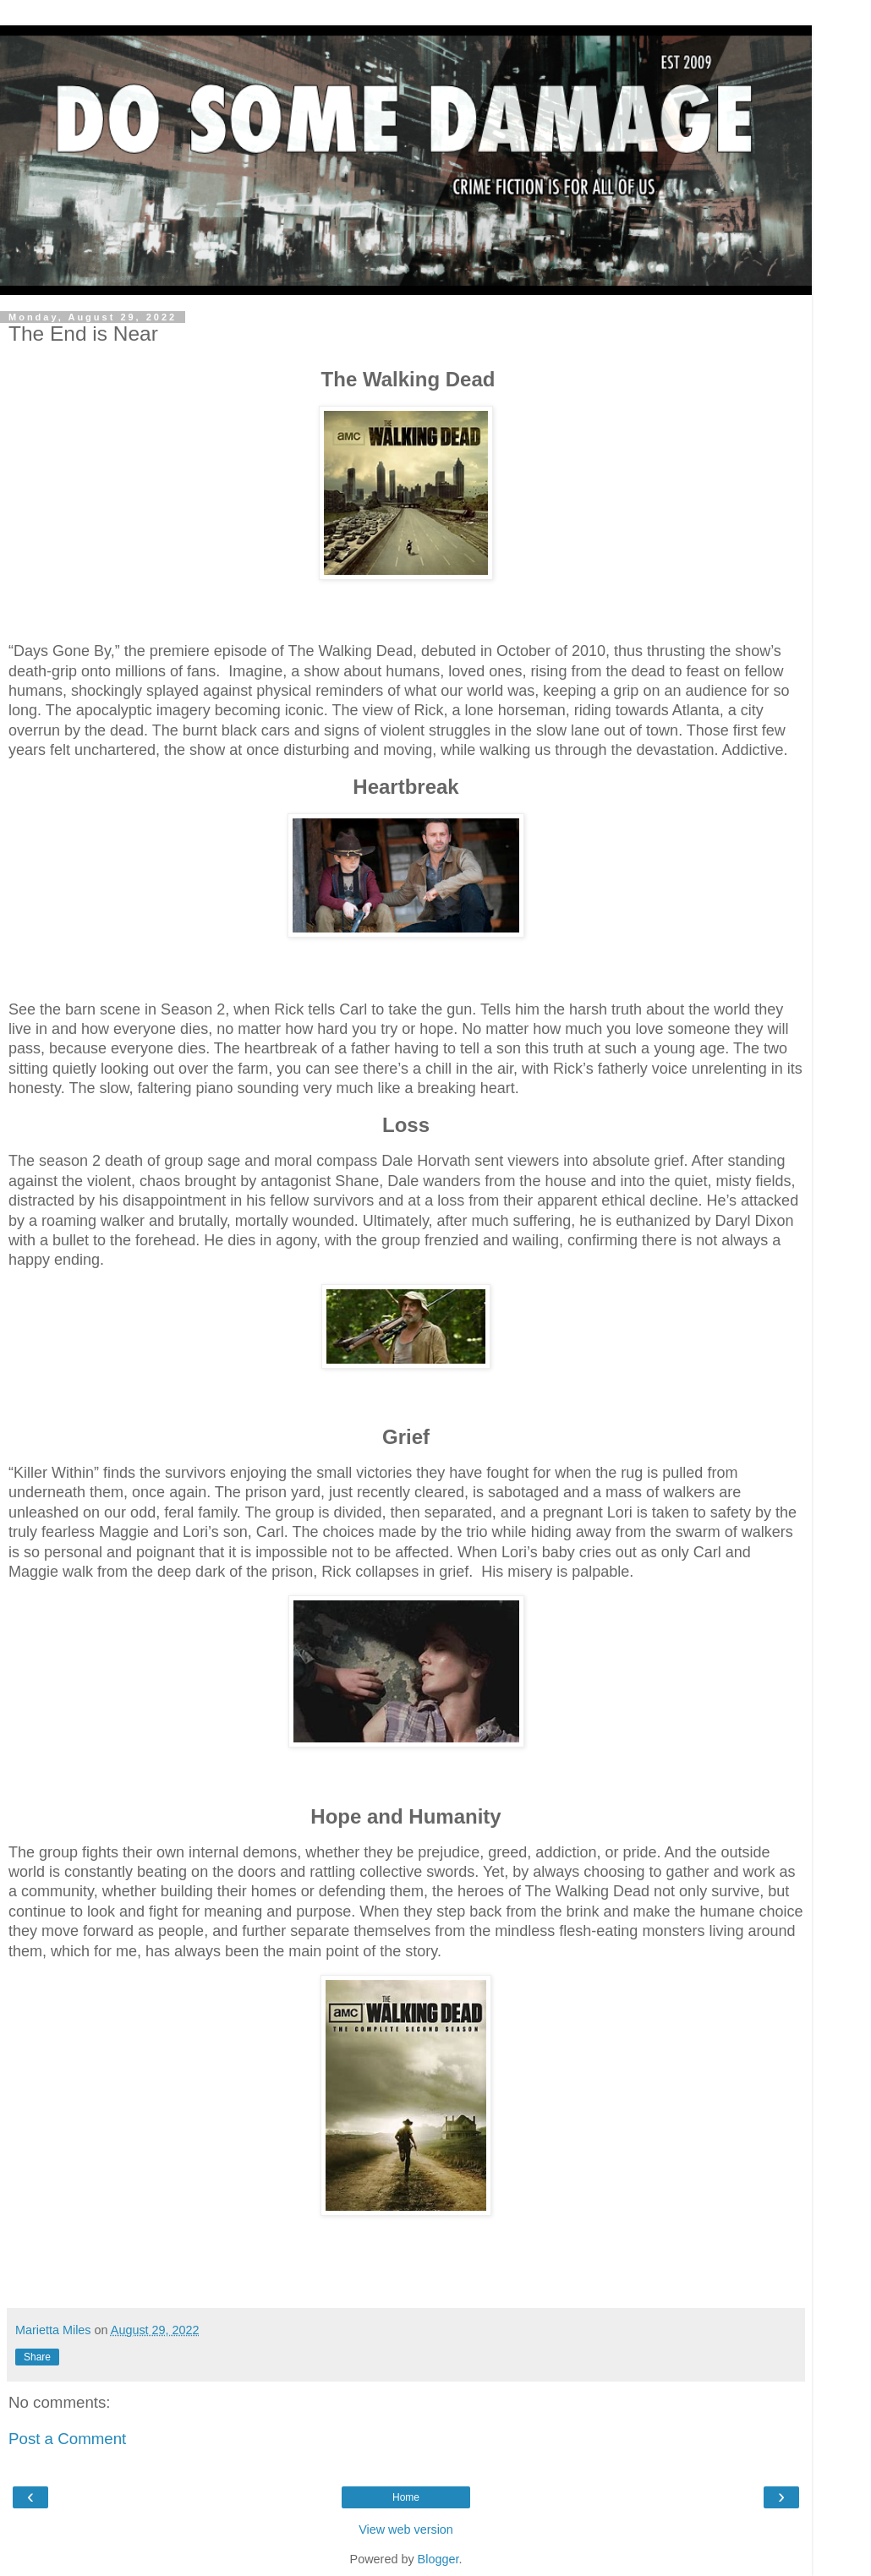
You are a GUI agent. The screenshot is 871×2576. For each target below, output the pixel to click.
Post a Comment (67, 2438)
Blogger (438, 2559)
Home (405, 2497)
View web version (406, 2529)
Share (37, 2357)
